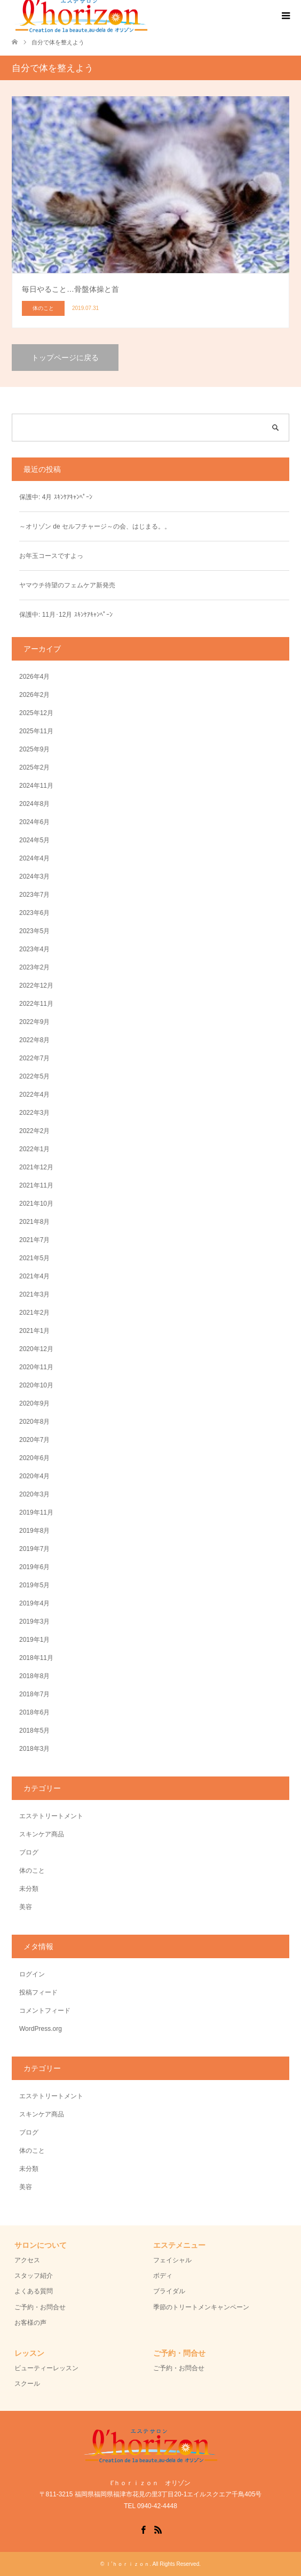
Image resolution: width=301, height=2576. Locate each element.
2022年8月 (34, 1040)
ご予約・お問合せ (40, 2307)
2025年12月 (36, 713)
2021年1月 (34, 1330)
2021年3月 (34, 1294)
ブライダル (169, 2291)
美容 (25, 1907)
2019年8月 (34, 1530)
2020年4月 (34, 1476)
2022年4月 (34, 1094)
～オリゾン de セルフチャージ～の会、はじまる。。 (95, 526)
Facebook (143, 2529)
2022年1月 (34, 1149)
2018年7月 (34, 1694)
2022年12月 (36, 985)
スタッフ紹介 (33, 2275)
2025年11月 (36, 731)
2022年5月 (34, 1076)
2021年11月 (36, 1185)
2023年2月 (34, 967)
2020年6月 (34, 1458)
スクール (27, 2383)
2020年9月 (34, 1403)
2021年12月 (36, 1167)
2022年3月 (34, 1112)
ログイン (32, 1974)
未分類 (28, 1888)
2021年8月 (34, 1221)
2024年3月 (34, 876)
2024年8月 (34, 804)
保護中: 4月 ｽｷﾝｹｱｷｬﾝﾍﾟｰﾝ (55, 497)
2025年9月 (34, 749)
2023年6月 (34, 913)
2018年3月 (34, 1748)
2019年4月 (34, 1603)
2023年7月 (34, 894)
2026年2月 (34, 695)
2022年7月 (34, 1058)
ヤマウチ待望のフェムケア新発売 (67, 585)
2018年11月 (36, 1658)
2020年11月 (36, 1367)
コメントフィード (44, 2010)
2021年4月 (34, 1276)
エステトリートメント (51, 1816)
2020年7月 (34, 1440)
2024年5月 (34, 840)
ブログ (28, 1852)
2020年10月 (36, 1385)
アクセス (27, 2260)
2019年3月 (34, 1621)
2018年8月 (34, 1676)
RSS (158, 2529)
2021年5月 (34, 1258)
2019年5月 (34, 1585)
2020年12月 (36, 1349)
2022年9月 (34, 1022)
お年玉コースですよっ (51, 556)
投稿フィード (38, 1992)
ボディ (162, 2275)
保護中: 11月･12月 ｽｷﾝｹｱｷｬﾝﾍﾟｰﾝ (66, 614)
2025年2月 (34, 767)
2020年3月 (34, 1494)
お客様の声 (30, 2322)
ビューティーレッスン (46, 2368)
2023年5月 (34, 931)
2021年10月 (36, 1203)
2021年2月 (34, 1312)
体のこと (32, 1870)
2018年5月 (34, 1730)
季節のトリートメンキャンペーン (201, 2307)
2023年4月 (34, 949)
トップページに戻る (65, 357)
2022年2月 (34, 1131)
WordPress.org (40, 2028)
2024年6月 (34, 822)
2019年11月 (36, 1512)
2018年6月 (34, 1712)
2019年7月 (34, 1549)
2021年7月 (34, 1240)
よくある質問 (33, 2291)
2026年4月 (34, 676)
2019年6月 (34, 1567)
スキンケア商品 (41, 1834)
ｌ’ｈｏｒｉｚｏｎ (127, 2564)
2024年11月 (36, 785)
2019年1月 (34, 1639)
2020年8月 (34, 1421)
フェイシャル (172, 2260)
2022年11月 (36, 1003)
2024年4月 (34, 858)
